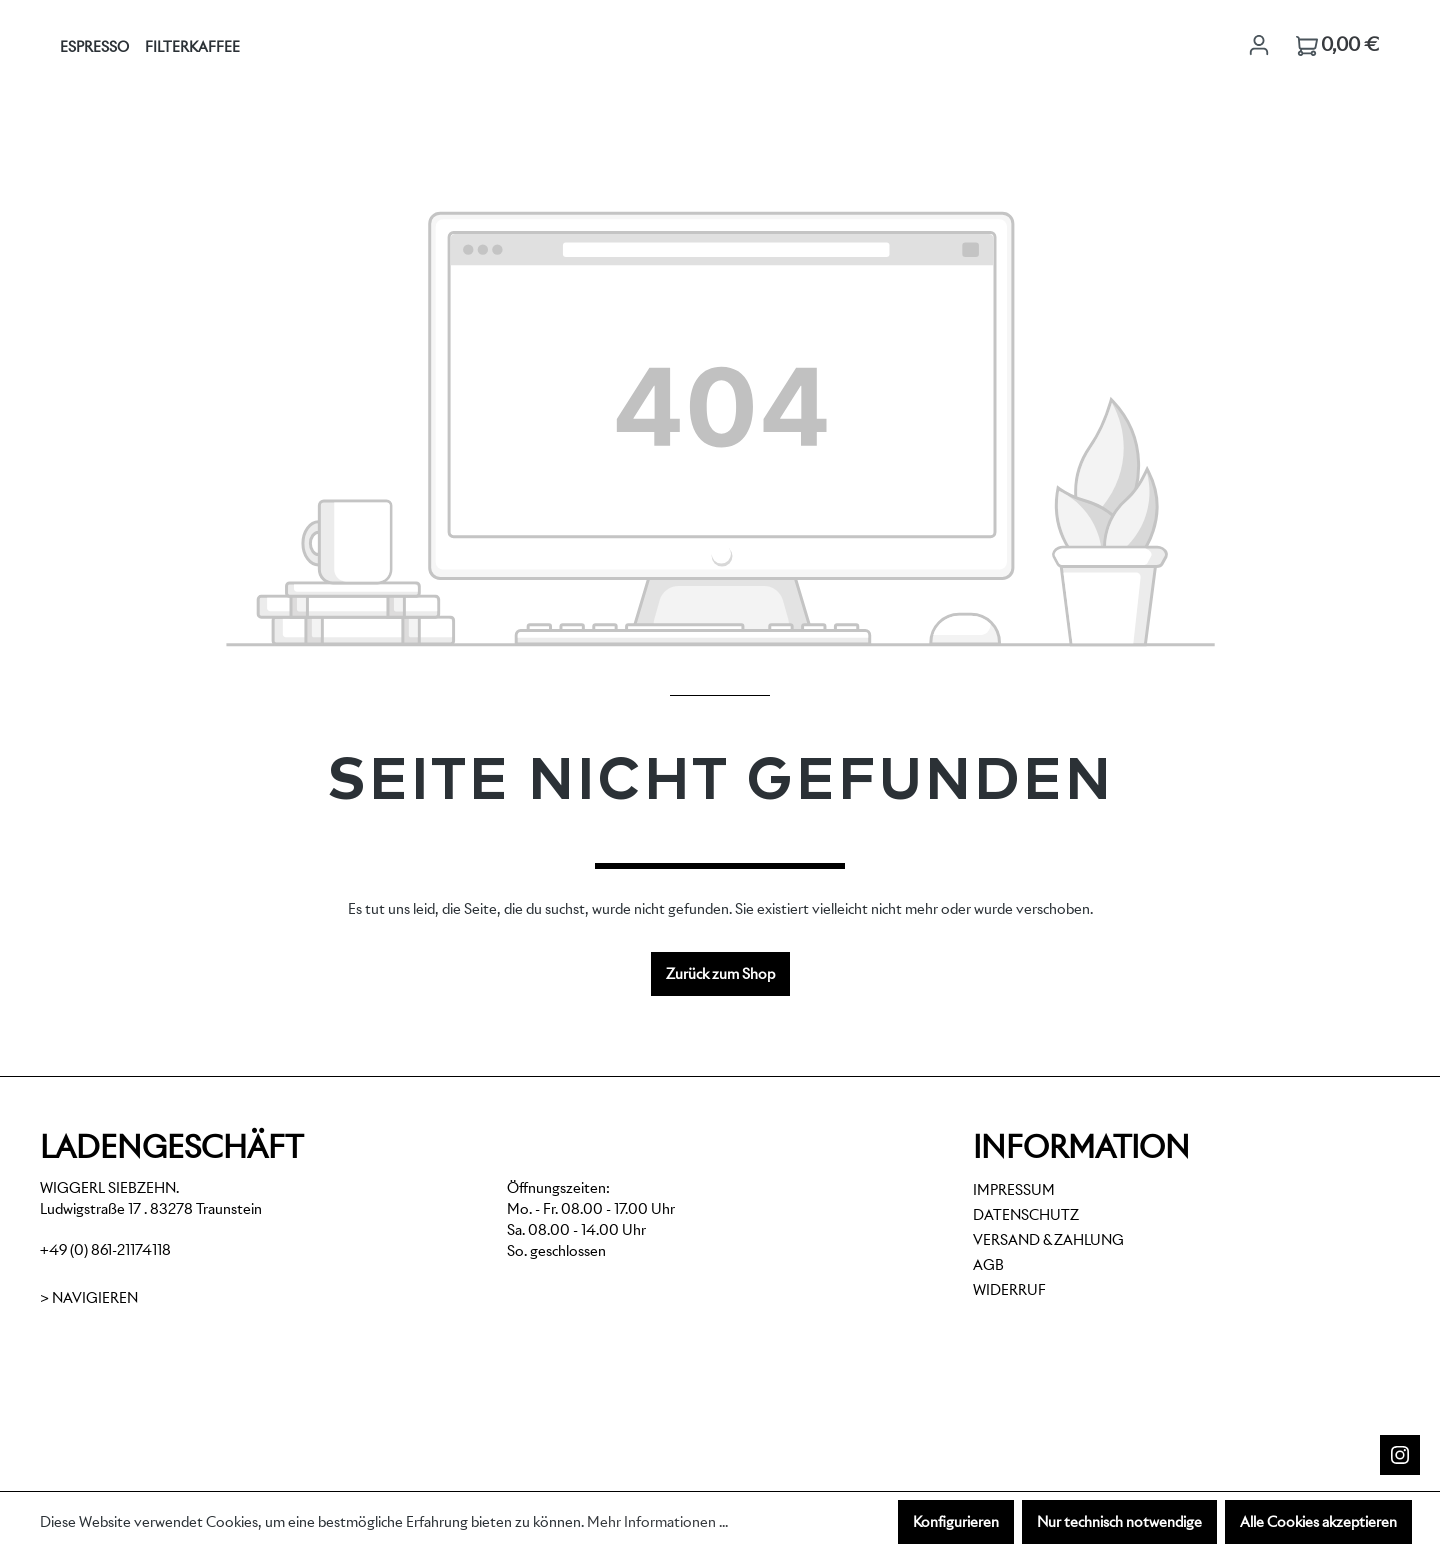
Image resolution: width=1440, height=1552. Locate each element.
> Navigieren (89, 1298)
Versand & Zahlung (1048, 1240)
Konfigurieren (956, 1522)
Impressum (1014, 1190)
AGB (988, 1265)
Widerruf (1009, 1290)
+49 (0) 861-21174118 (105, 1250)
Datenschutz (1026, 1215)
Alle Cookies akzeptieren (1318, 1522)
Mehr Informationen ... (657, 1522)
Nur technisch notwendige (1119, 1522)
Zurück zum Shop (720, 974)
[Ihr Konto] (1259, 45)
